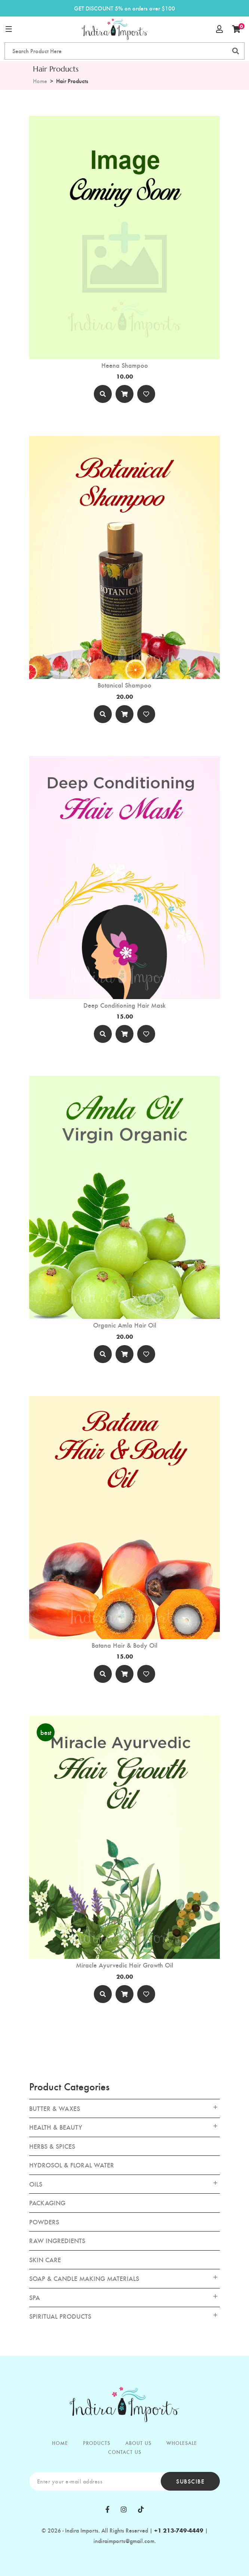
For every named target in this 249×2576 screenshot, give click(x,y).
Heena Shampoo (124, 365)
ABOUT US (138, 2442)
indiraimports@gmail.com (123, 2541)
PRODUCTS (96, 2442)
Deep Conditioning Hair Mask (124, 1005)
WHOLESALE (181, 2442)
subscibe (190, 2481)
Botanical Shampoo (124, 685)
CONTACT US (124, 2451)
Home (40, 81)
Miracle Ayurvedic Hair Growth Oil (124, 1965)
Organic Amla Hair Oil (124, 1325)
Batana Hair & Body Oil (124, 1645)
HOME (60, 2442)
